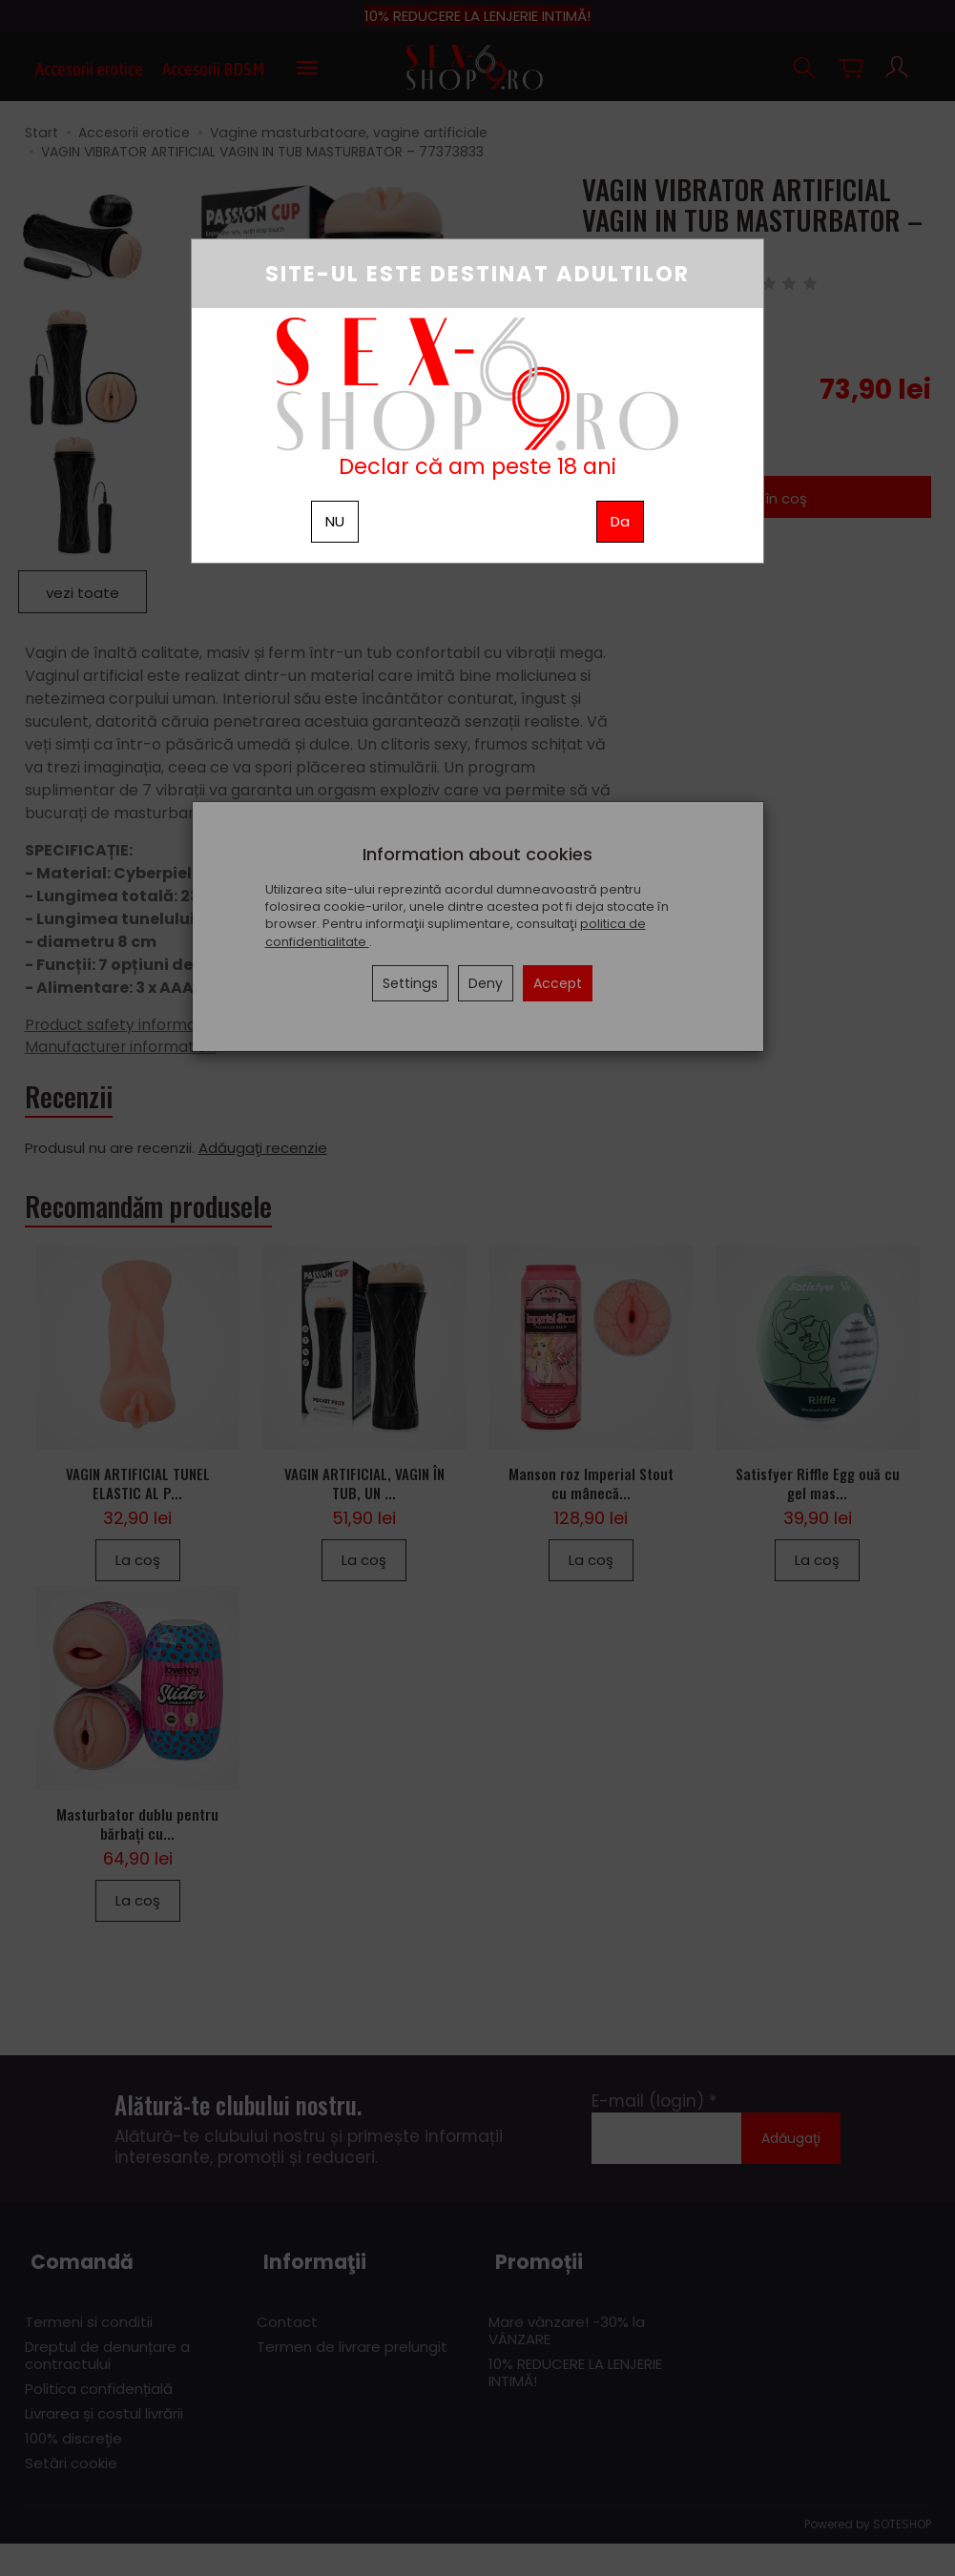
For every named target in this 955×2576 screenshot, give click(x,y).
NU (334, 521)
